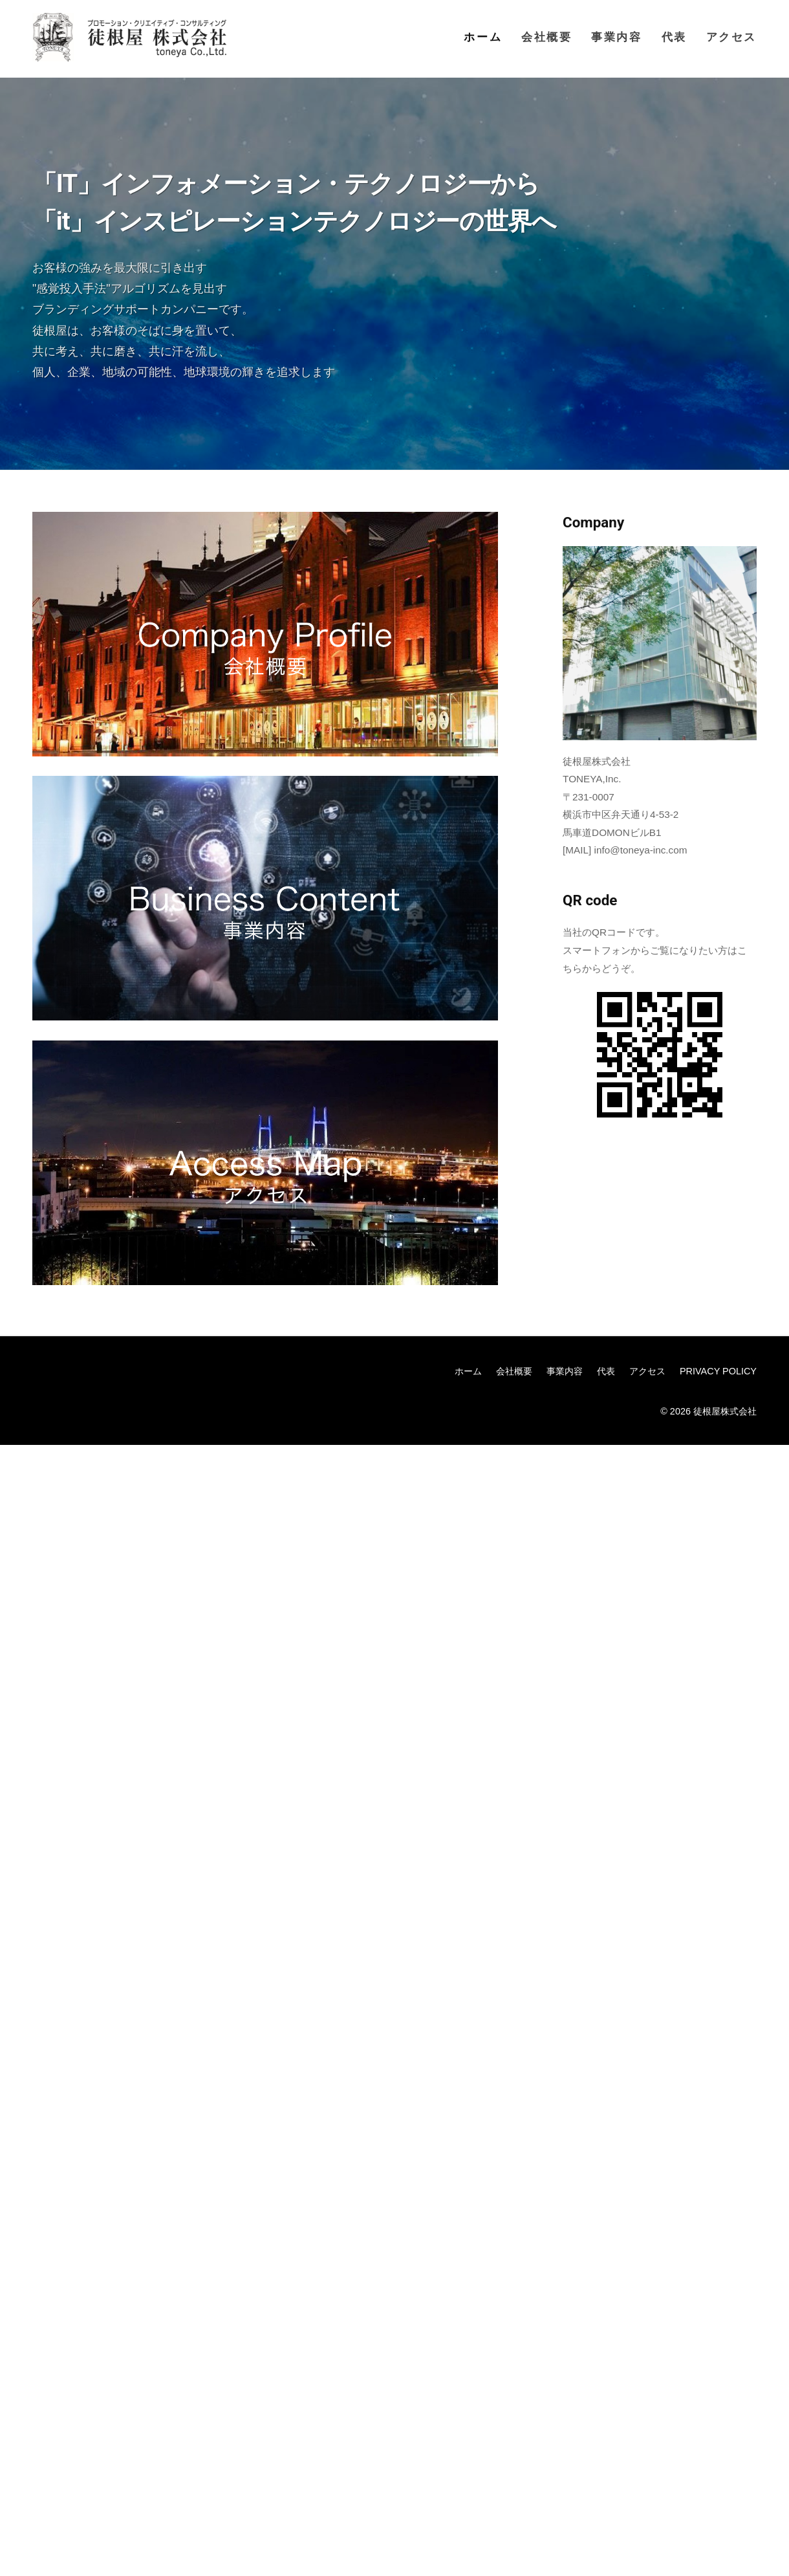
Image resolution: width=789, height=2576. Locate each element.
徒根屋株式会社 (725, 1411)
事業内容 (616, 36)
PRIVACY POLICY (718, 1371)
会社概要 (546, 36)
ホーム (483, 36)
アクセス (731, 36)
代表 (674, 36)
